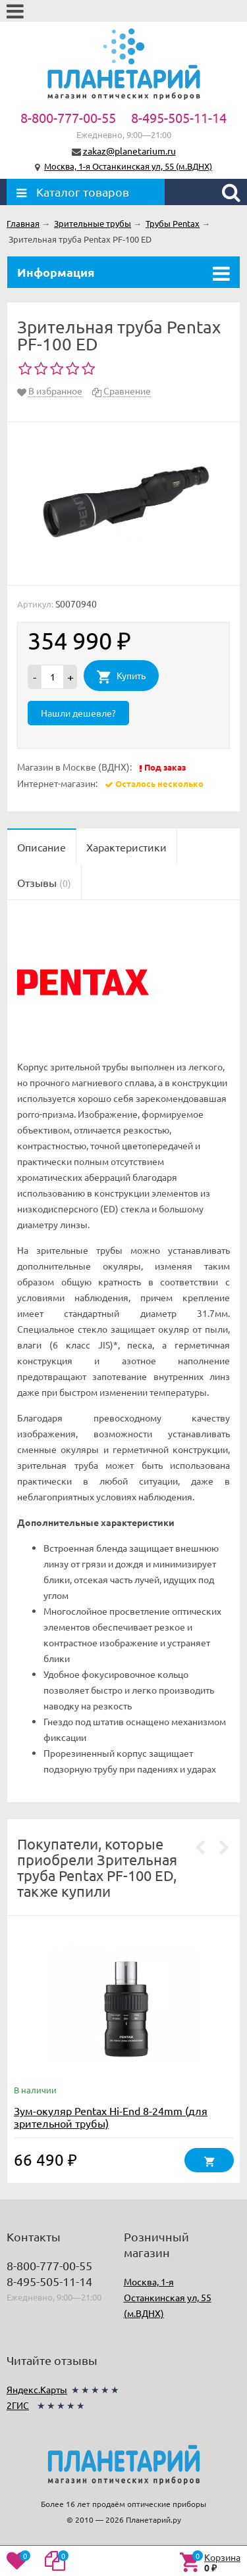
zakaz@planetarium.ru (129, 150)
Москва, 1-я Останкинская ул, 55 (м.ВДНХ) (128, 166)
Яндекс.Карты (37, 2389)
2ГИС (18, 2405)
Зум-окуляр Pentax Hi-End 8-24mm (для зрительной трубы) (110, 2117)
